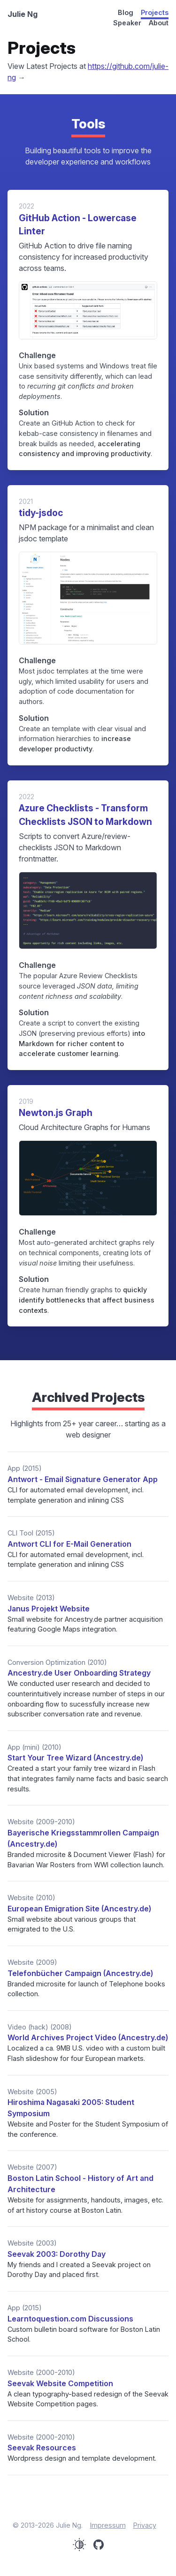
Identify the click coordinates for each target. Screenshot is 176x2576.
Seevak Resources (42, 2447)
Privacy (144, 2525)
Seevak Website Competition (60, 2383)
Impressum (108, 2525)
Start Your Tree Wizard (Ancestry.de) (75, 1757)
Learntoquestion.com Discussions (70, 2318)
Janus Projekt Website (49, 1608)
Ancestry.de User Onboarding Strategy (79, 1672)
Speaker (127, 23)
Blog (125, 12)
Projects (154, 12)
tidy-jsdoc (41, 512)
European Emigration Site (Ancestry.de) (79, 1908)
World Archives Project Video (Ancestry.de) (88, 2037)
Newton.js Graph (55, 1112)
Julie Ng (23, 14)
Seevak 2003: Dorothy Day (57, 2254)
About (158, 23)
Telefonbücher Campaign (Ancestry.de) (80, 1973)
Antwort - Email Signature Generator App (83, 1479)
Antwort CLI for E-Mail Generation (69, 1544)
